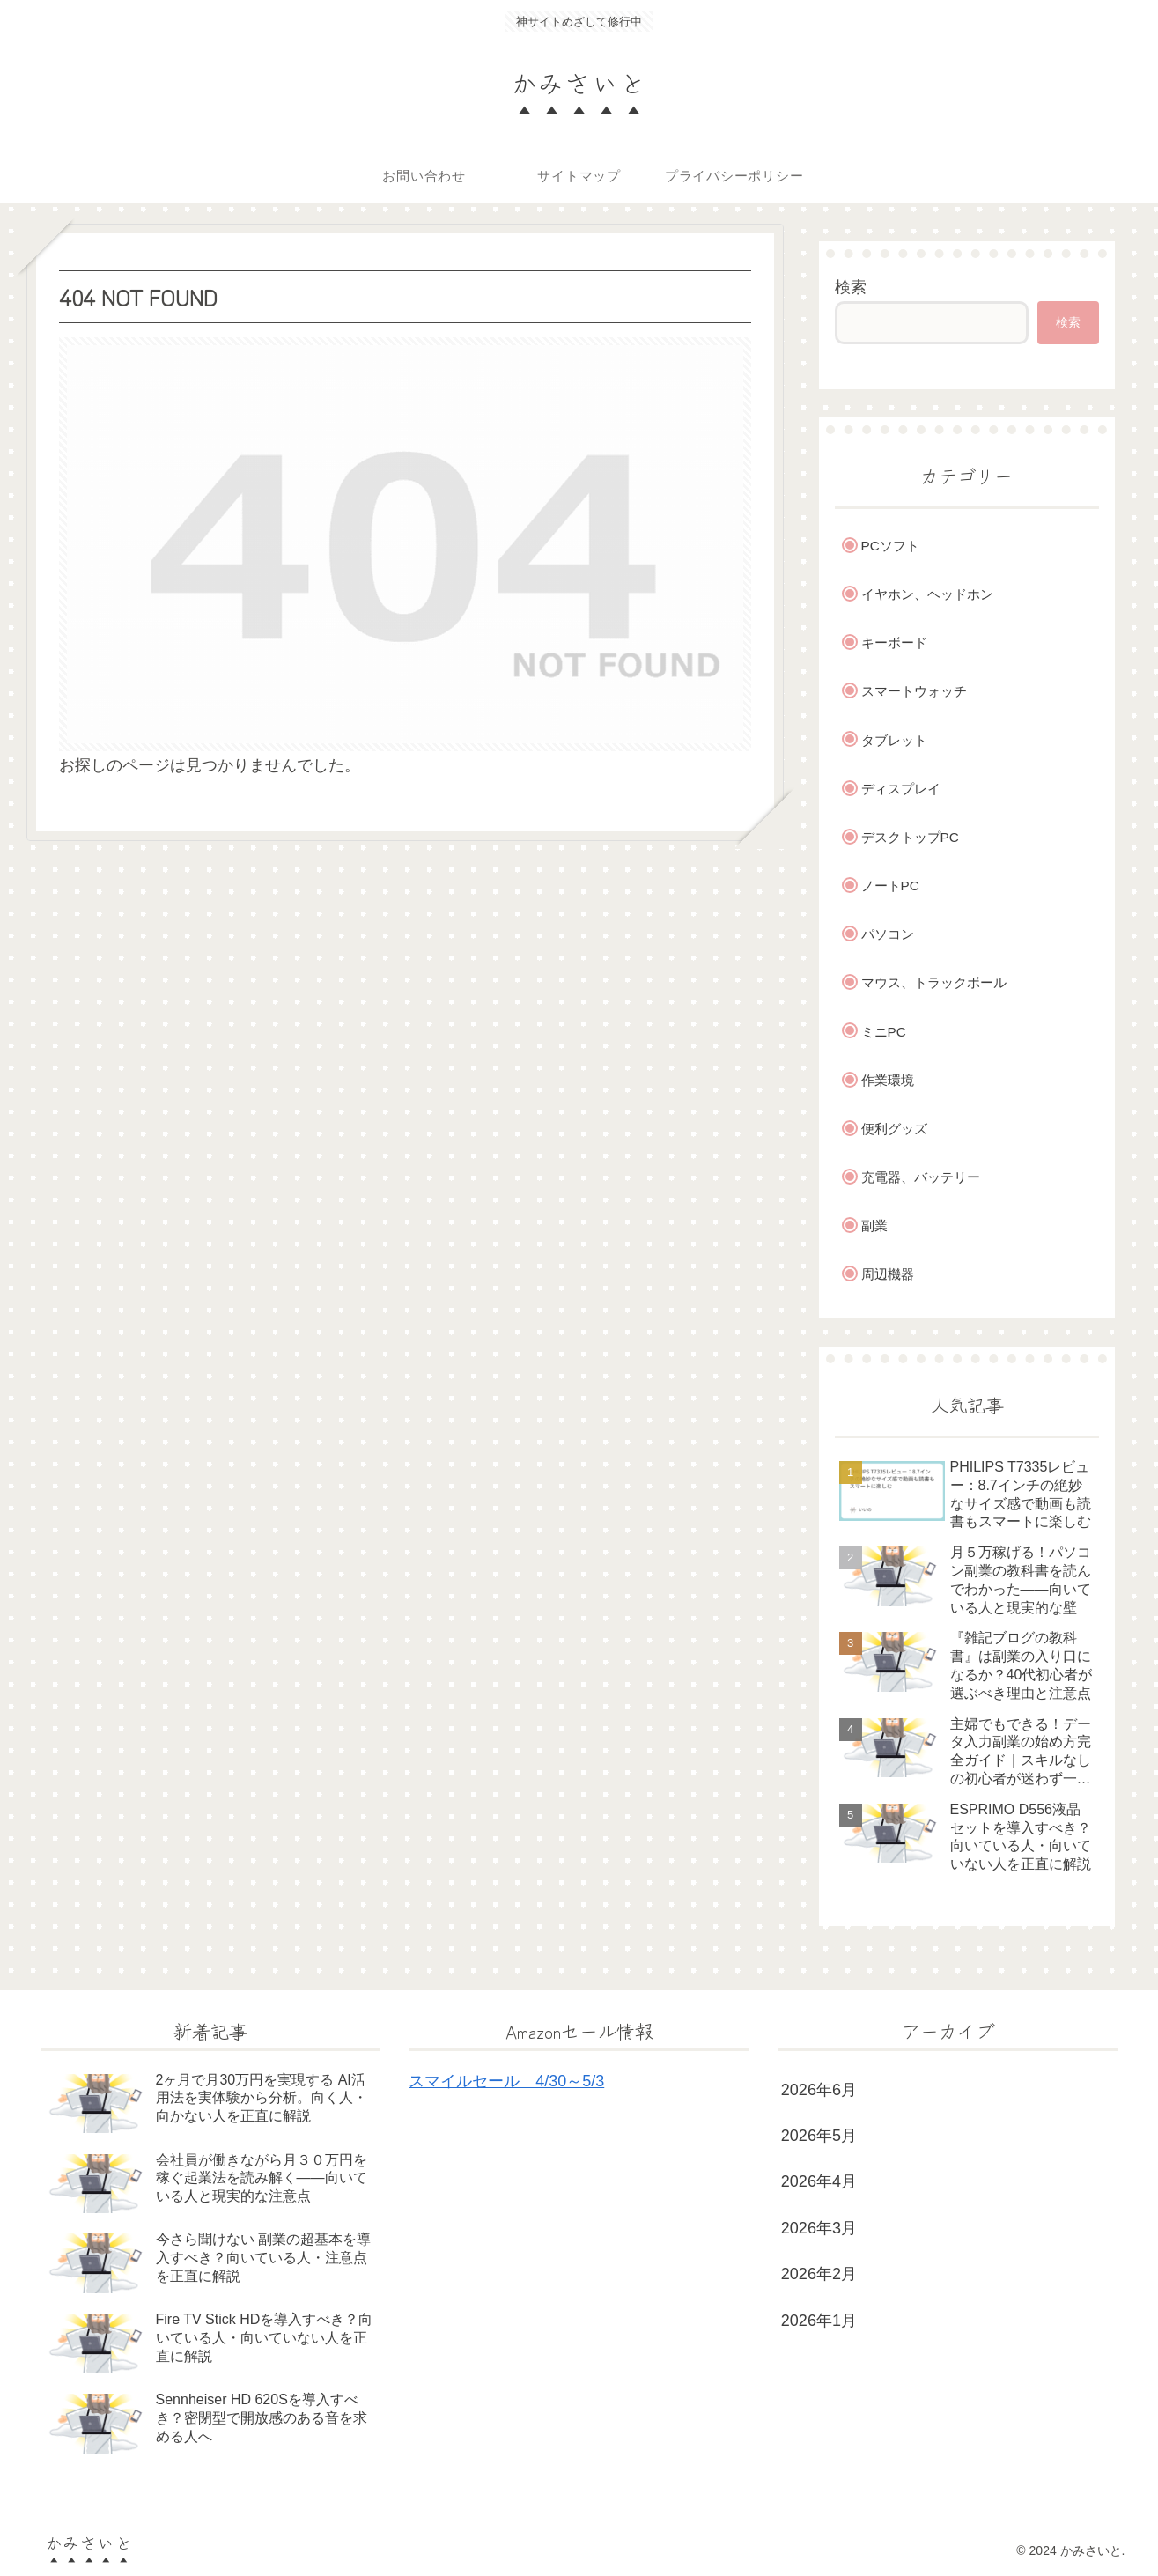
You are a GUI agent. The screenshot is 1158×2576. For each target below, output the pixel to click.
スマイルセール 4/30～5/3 (506, 2081)
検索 (851, 287)
